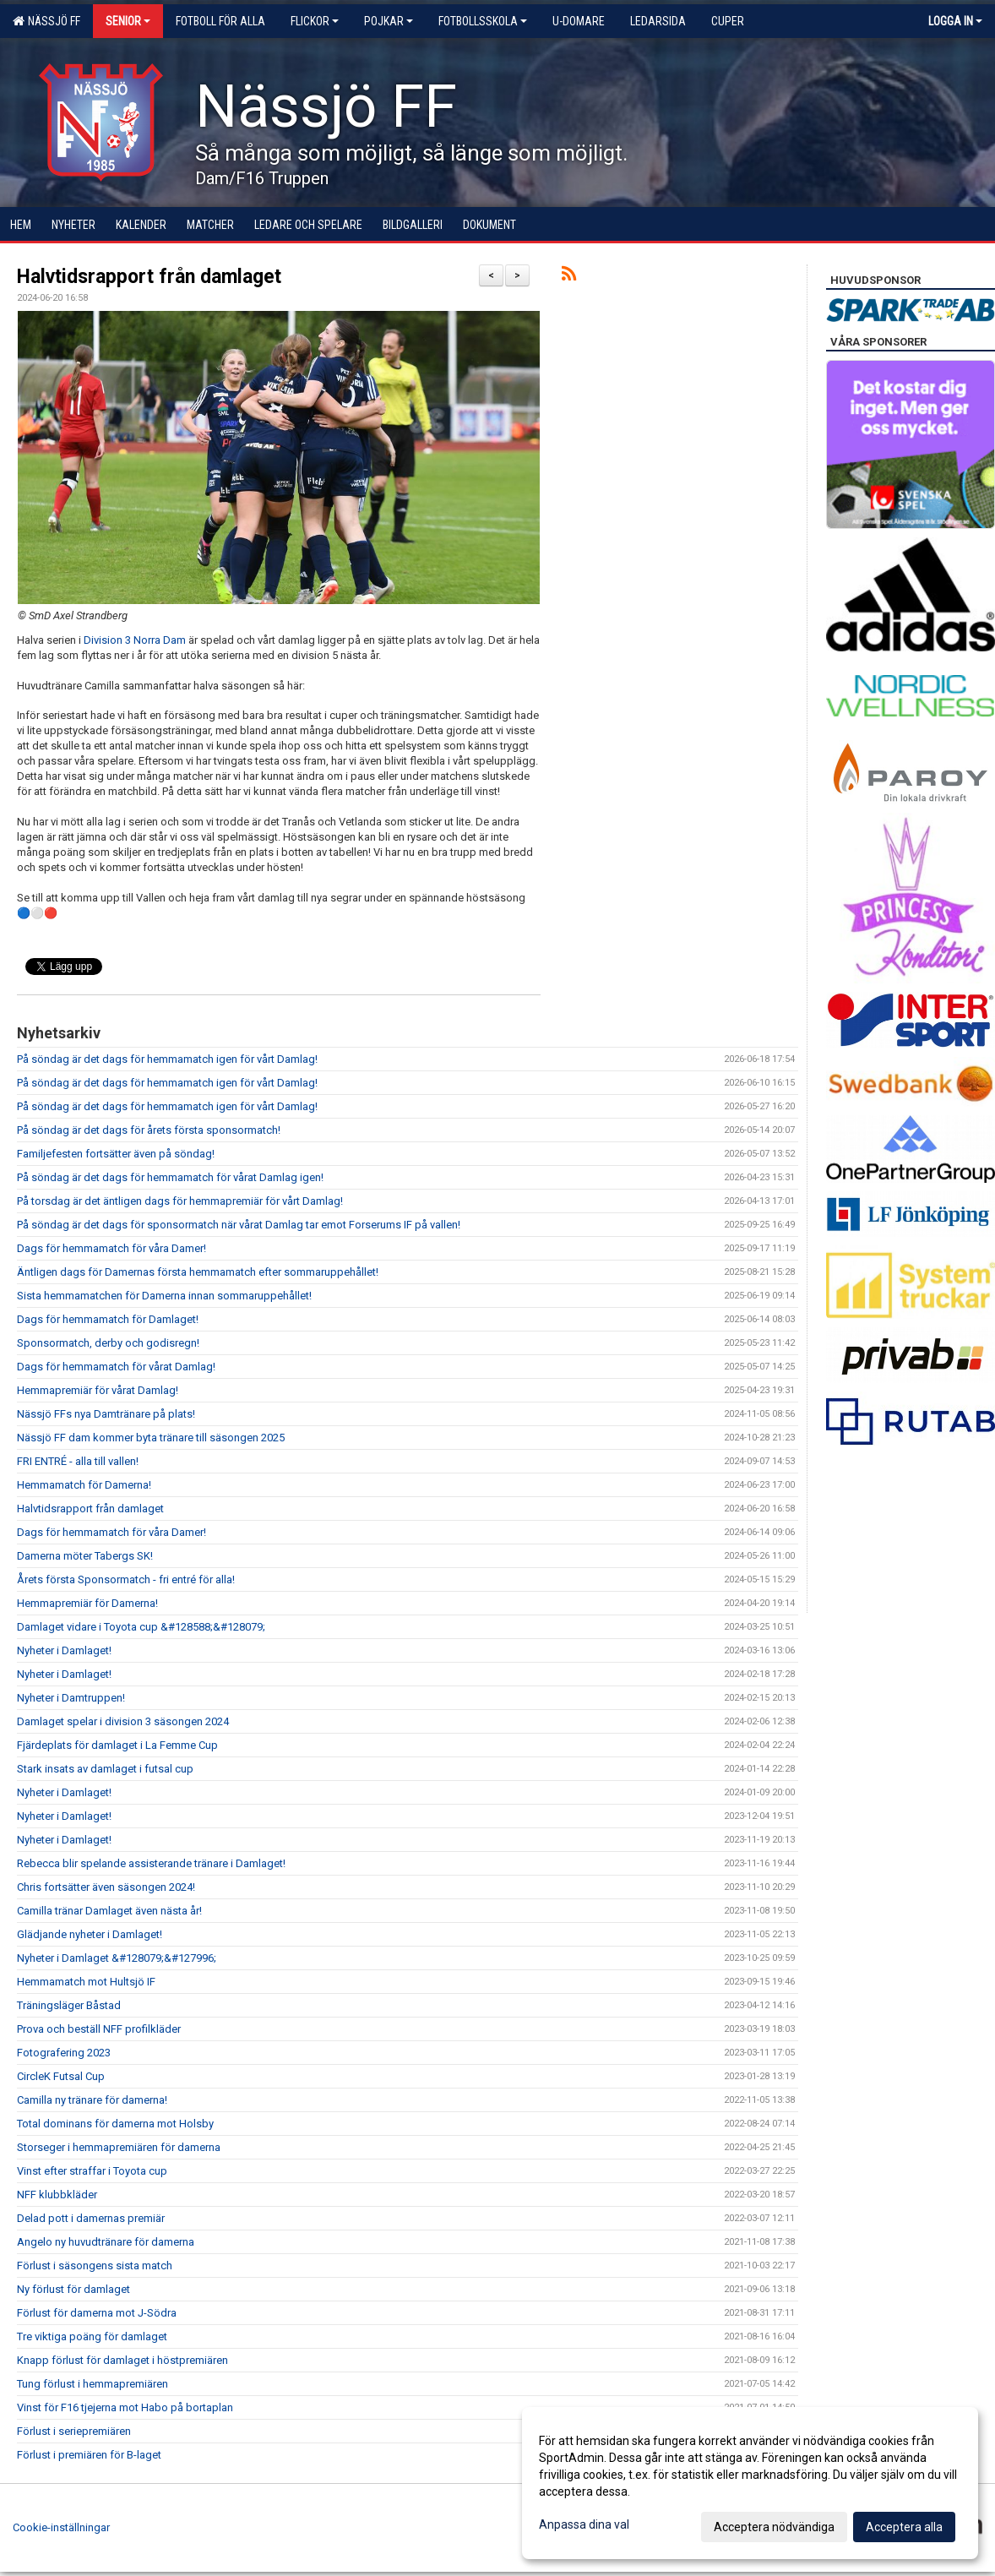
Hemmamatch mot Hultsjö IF (86, 1981)
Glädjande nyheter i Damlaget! (89, 1934)
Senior (128, 21)
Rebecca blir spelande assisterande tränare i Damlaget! (151, 1863)
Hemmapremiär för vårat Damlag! (97, 1390)
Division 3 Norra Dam (135, 640)
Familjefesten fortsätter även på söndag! (116, 1153)
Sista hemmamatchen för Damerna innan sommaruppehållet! (164, 1295)
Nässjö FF (46, 21)
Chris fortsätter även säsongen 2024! (106, 1887)
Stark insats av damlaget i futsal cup (105, 1768)
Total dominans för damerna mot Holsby (115, 2123)
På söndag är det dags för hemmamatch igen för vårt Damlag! (167, 1059)
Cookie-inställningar (61, 2527)
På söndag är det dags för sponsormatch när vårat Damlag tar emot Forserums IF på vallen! (238, 1224)
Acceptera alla (904, 2527)
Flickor (315, 21)
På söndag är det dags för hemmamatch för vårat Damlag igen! (170, 1177)
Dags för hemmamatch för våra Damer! (111, 1248)
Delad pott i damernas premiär (91, 2218)
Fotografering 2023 (64, 2052)
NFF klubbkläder (57, 2194)
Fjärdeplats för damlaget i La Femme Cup (117, 1745)
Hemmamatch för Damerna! (84, 1485)
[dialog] (750, 2483)
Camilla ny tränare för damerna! (92, 2100)
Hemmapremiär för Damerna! (87, 1603)
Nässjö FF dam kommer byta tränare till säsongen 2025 (151, 1437)
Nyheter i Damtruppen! (71, 1697)
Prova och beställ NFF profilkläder (99, 2029)
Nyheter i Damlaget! (64, 1650)
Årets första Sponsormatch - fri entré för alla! (126, 1579)
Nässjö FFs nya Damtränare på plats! (106, 1414)
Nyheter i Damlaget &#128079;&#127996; (116, 1958)
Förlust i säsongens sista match (94, 2265)
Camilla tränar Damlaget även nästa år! (109, 1910)
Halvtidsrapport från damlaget (149, 276)
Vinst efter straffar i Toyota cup (92, 2171)
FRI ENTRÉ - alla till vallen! (78, 1461)
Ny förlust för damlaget (73, 2289)
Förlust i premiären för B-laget (89, 2454)
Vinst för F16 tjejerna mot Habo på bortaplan (125, 2407)
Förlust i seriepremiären (74, 2431)
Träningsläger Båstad (69, 2005)
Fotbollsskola (482, 21)
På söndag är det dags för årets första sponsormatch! (148, 1130)
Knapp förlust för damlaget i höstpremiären (122, 2360)
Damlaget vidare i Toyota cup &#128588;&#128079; (141, 1626)
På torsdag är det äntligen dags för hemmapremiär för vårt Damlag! (180, 1201)
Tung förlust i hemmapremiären (92, 2383)
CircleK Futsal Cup (61, 2076)
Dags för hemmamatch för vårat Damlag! (116, 1366)
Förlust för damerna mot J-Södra (97, 2312)
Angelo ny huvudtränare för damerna (105, 2242)
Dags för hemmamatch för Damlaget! (107, 1319)
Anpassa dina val (584, 2524)
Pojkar (388, 21)
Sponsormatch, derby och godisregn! (108, 1343)
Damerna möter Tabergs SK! (85, 1555)
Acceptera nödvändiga (774, 2527)
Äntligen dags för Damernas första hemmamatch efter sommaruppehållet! (197, 1272)
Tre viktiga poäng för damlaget (92, 2336)
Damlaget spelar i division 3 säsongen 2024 (123, 1721)
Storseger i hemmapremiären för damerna (118, 2147)
